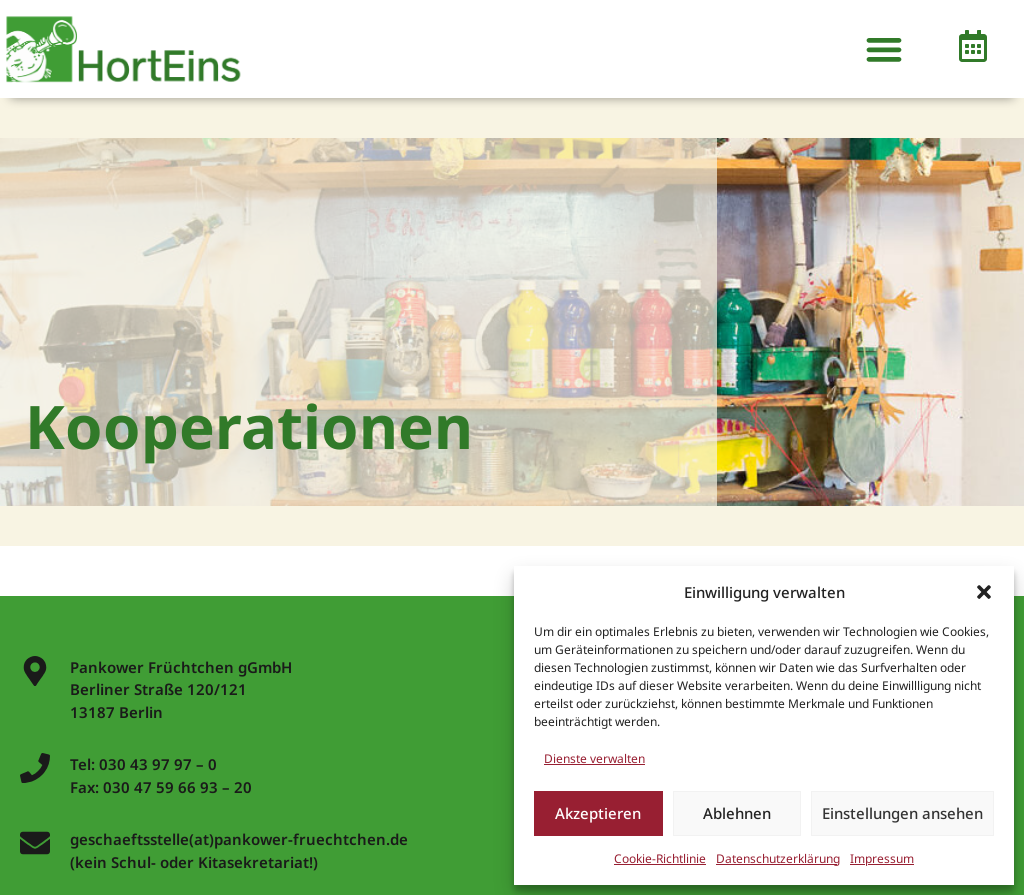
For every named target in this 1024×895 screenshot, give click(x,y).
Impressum (882, 858)
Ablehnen (737, 813)
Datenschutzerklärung (778, 858)
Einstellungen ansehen (902, 813)
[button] (984, 592)
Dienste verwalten (594, 758)
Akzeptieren (598, 813)
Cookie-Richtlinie (660, 858)
